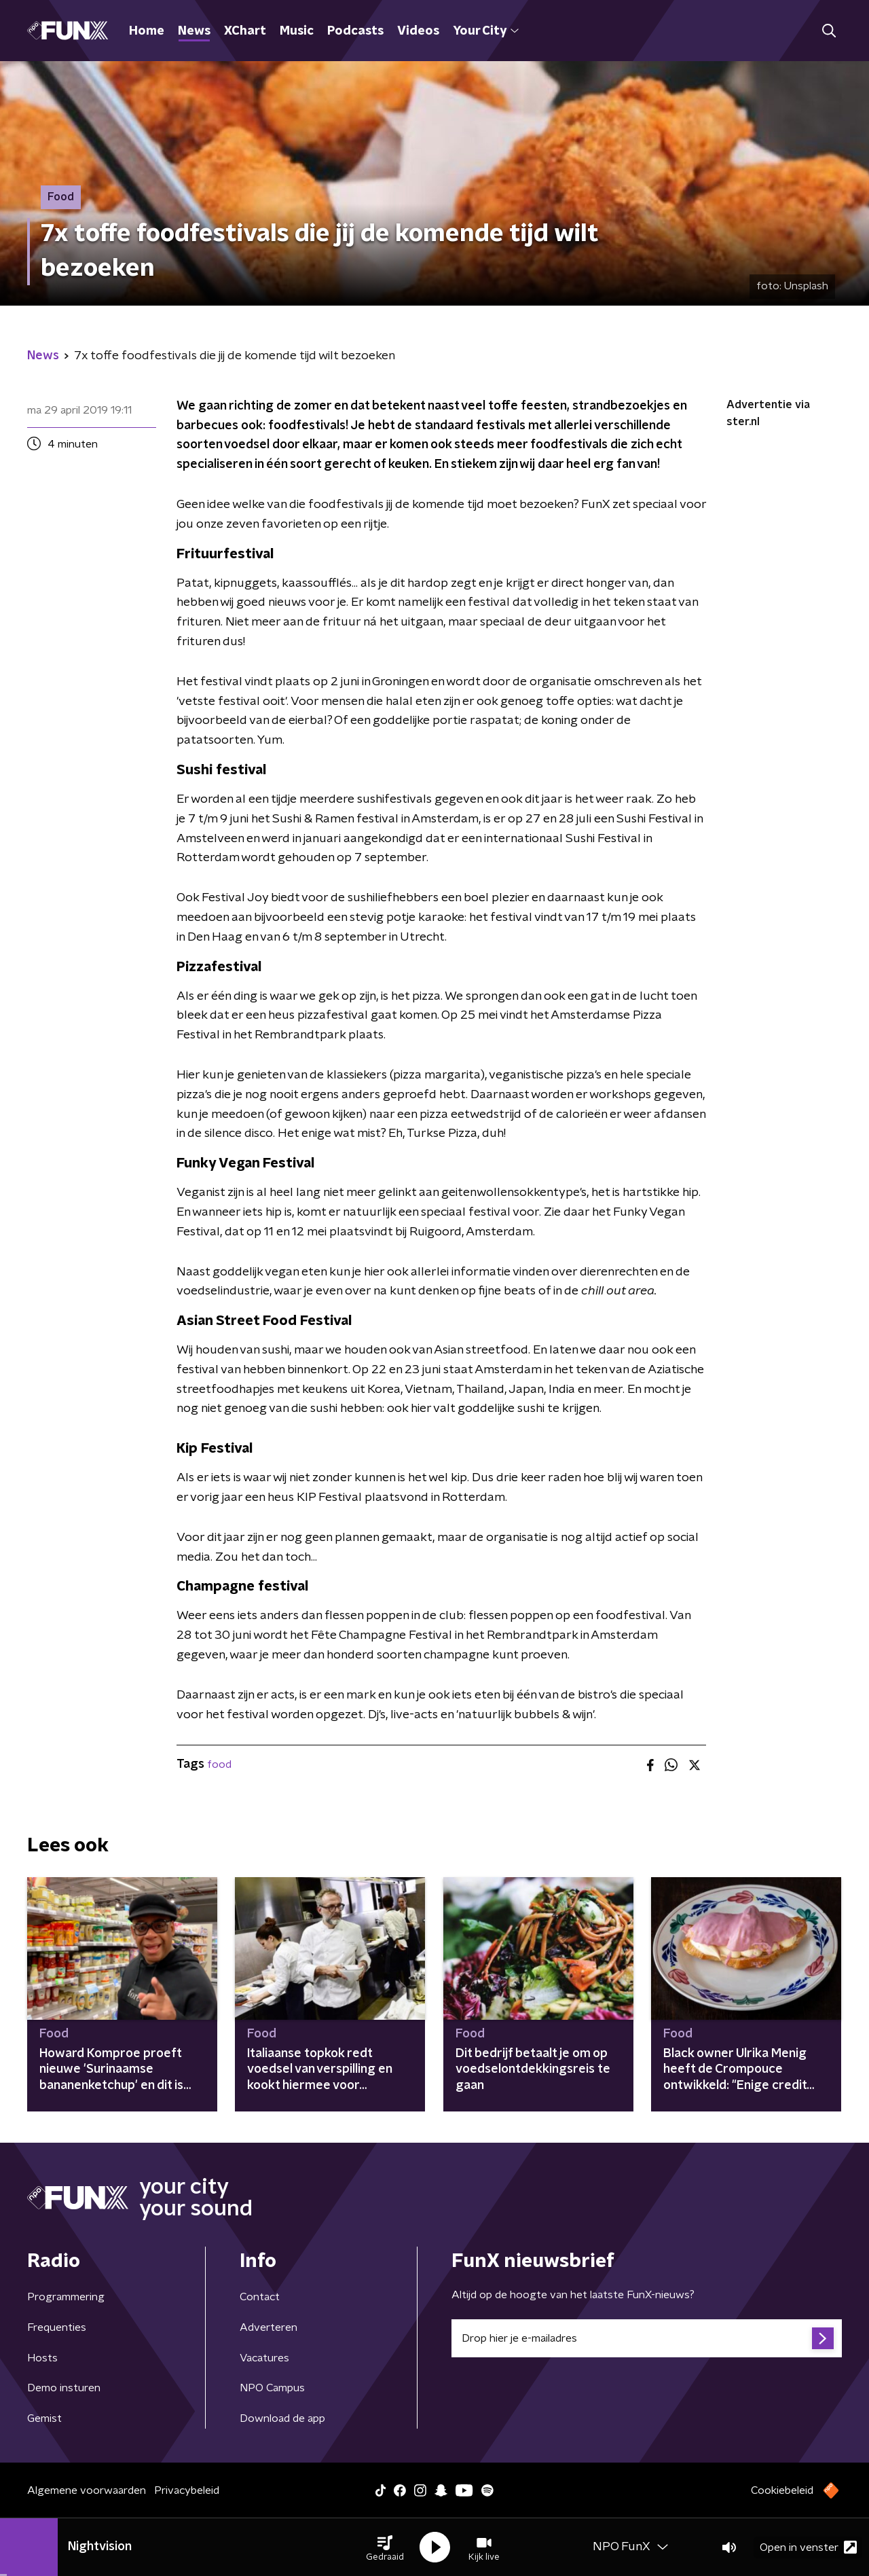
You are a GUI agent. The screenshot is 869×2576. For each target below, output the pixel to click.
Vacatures (264, 2358)
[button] (385, 2547)
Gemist (44, 2418)
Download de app (282, 2418)
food (219, 1764)
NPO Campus (272, 2387)
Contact (260, 2296)
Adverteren (268, 2327)
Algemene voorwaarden (86, 2490)
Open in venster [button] (808, 2547)
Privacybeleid (186, 2490)
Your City (486, 31)
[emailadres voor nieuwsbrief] (646, 2338)
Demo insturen (63, 2387)
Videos (418, 31)
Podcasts (355, 31)
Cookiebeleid (782, 2490)
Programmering (66, 2296)
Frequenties (56, 2327)
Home (146, 31)
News (194, 31)
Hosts (42, 2358)
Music (297, 31)
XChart (245, 31)
